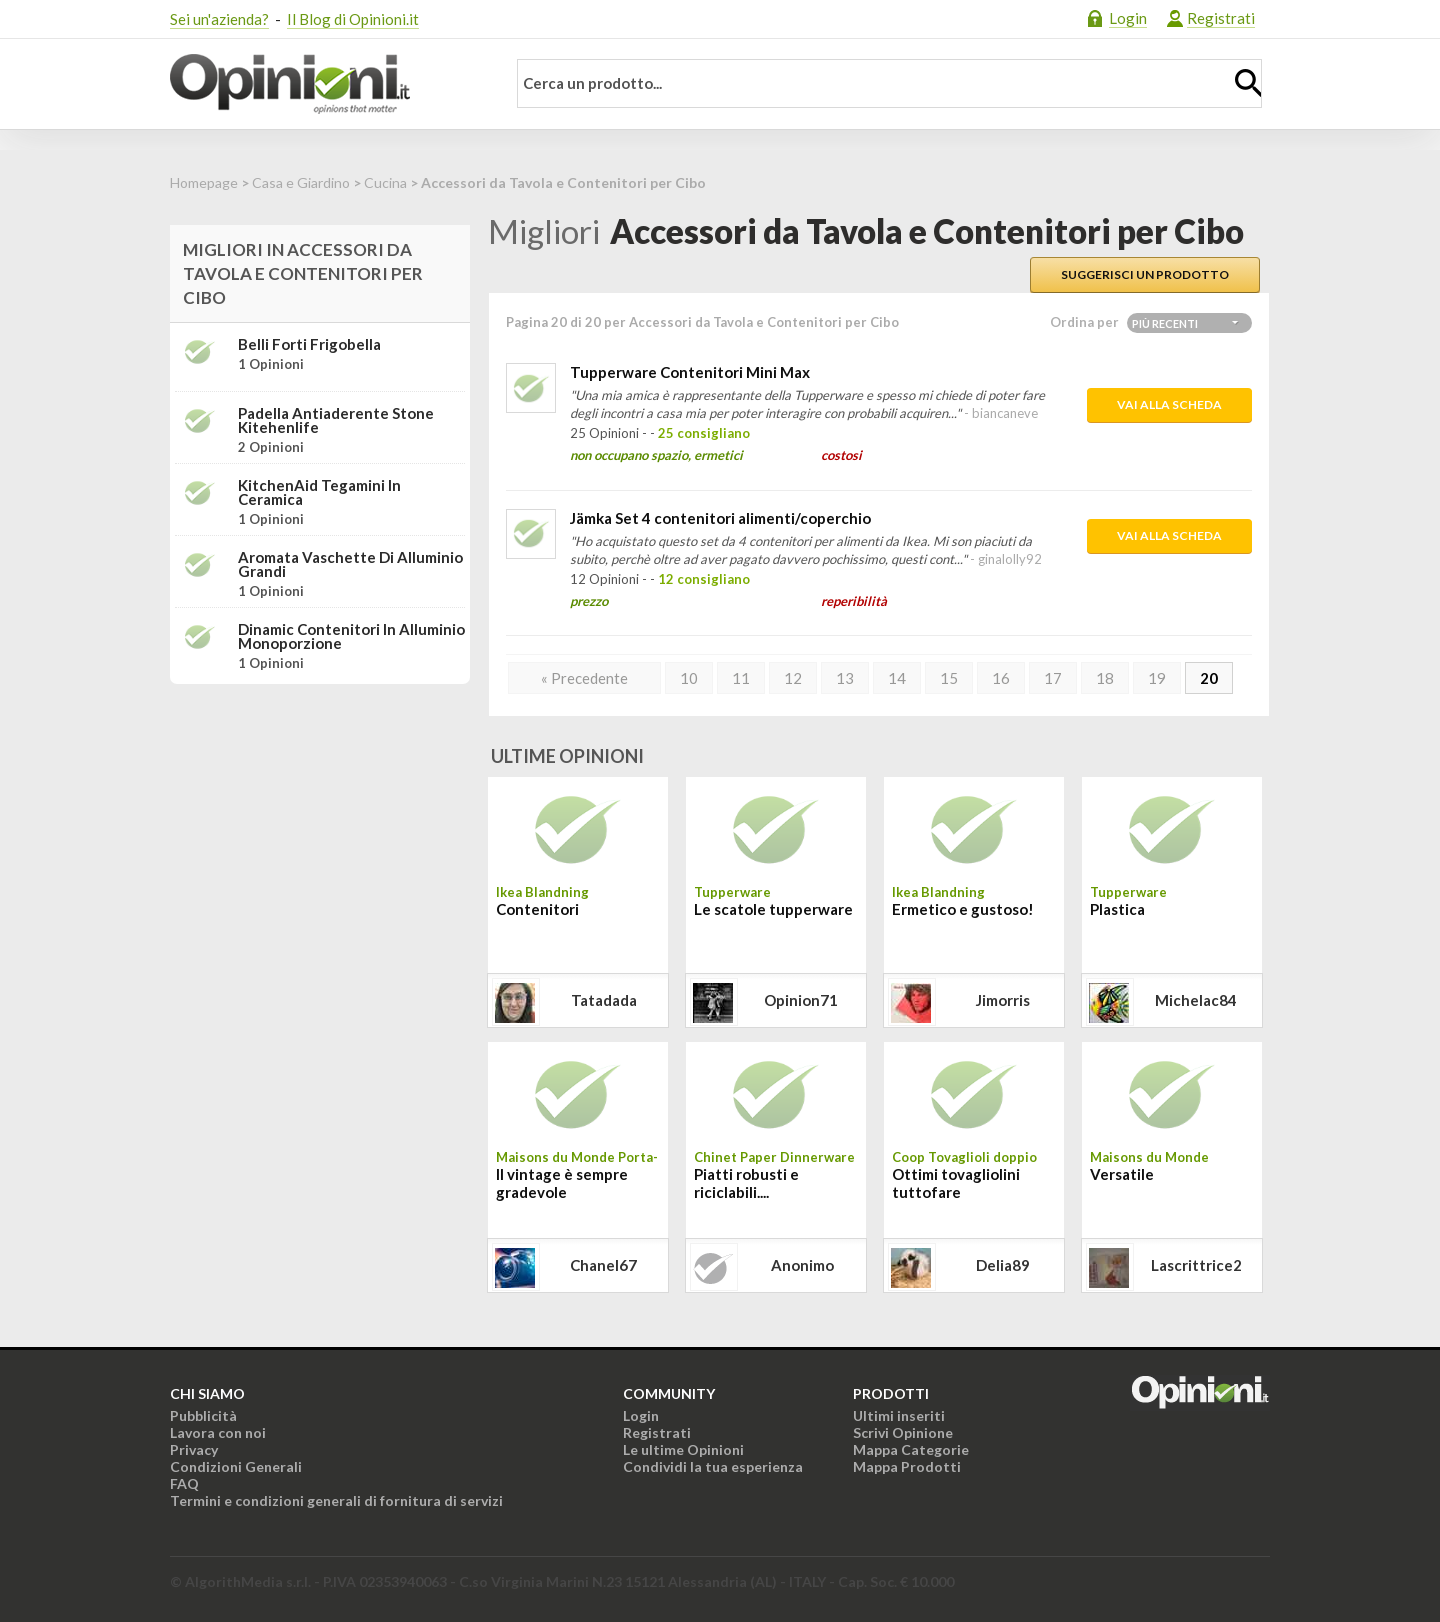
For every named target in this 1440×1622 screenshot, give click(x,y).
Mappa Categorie (911, 1449)
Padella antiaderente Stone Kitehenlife (336, 420)
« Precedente (584, 678)
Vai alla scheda (1169, 404)
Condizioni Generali (236, 1466)
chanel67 (603, 1265)
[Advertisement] (320, 825)
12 (793, 678)
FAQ (184, 1483)
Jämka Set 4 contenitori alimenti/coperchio (720, 518)
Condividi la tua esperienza (713, 1466)
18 (1105, 678)
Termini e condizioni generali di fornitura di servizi (336, 1500)
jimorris (1003, 1000)
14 (897, 678)
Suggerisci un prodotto (1145, 274)
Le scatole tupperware (773, 909)
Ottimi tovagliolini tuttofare (956, 1183)
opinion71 (801, 1000)
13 (845, 678)
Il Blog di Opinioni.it (353, 19)
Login (1128, 18)
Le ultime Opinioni (683, 1449)
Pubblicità (203, 1415)
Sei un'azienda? (219, 19)
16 (1001, 678)
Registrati (1221, 18)
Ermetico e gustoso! (963, 909)
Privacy (194, 1449)
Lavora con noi (218, 1432)
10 (689, 678)
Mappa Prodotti (907, 1466)
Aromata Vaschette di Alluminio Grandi (350, 564)
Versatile (1122, 1174)
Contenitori (537, 909)
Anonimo (802, 1265)
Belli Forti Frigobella (309, 344)
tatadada (604, 1000)
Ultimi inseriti (899, 1415)
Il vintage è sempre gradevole (562, 1183)
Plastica (1117, 909)
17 (1053, 678)
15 (949, 678)
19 (1157, 678)
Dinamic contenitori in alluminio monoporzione (351, 636)
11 (741, 678)
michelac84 (1196, 1000)
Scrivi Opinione (903, 1432)
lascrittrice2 (1196, 1265)
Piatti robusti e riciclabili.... (746, 1183)
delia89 (1003, 1265)
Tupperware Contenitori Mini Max (690, 372)
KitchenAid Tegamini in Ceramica (319, 492)
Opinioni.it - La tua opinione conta (325, 84)
